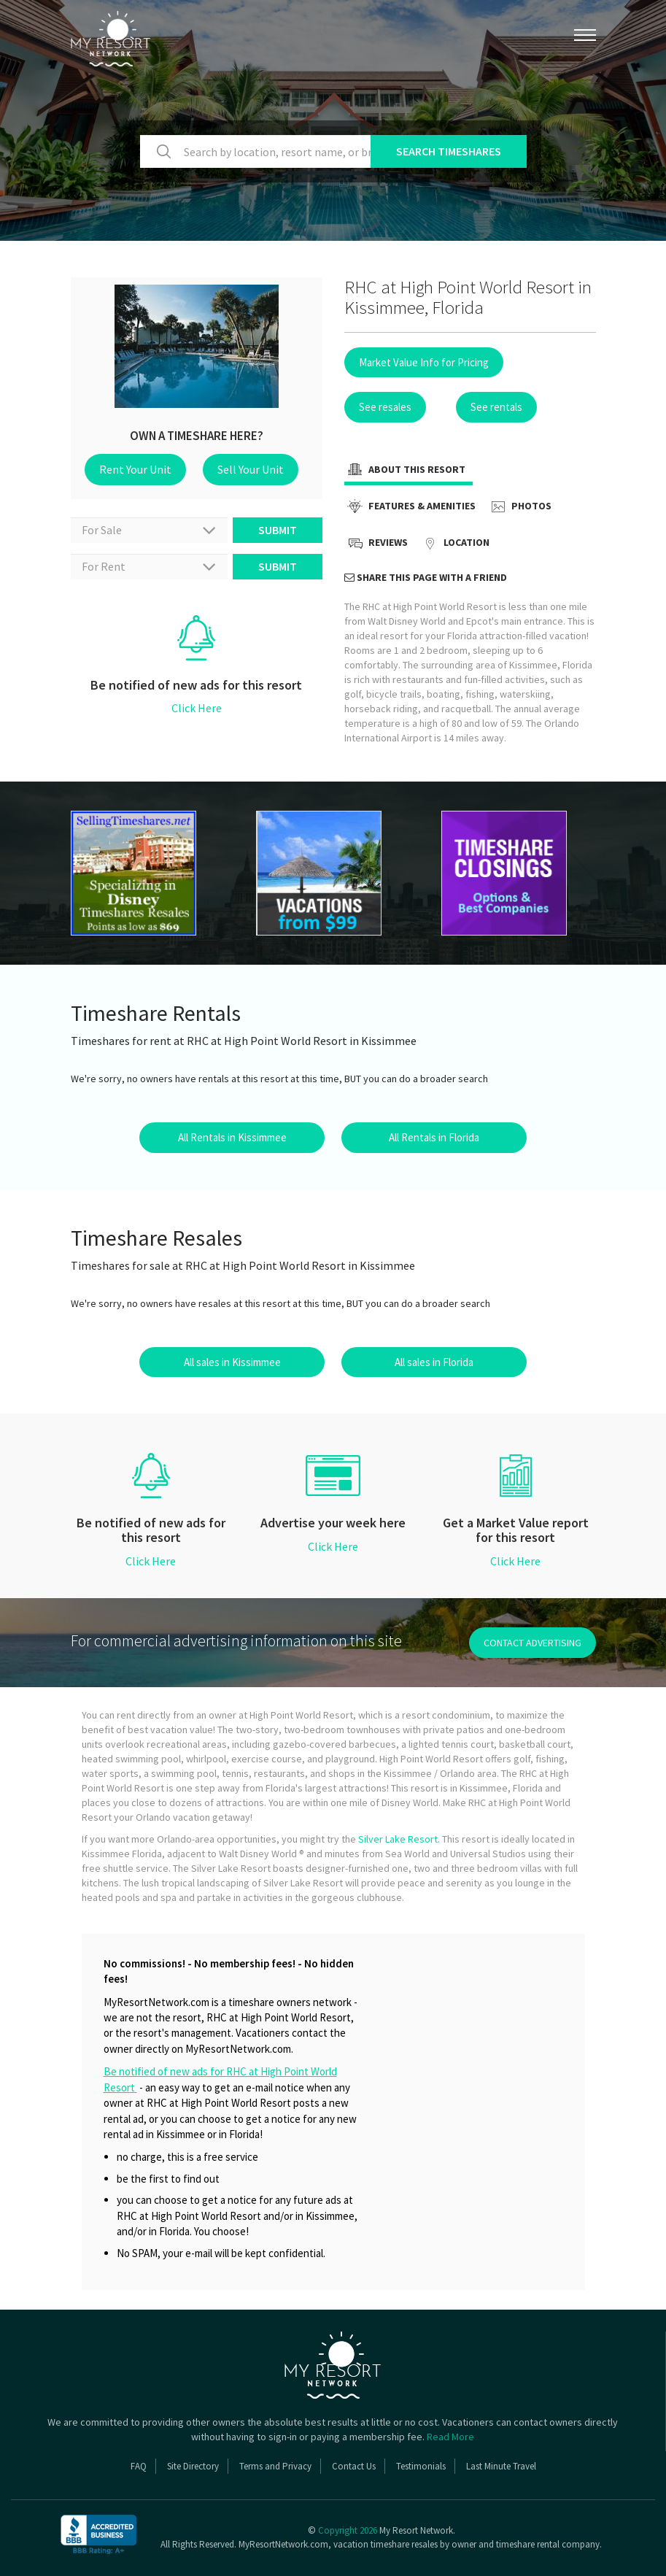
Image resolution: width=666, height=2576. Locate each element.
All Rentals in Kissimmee (232, 1137)
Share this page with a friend (425, 577)
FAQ (139, 2466)
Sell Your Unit (250, 469)
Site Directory (193, 2466)
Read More (450, 2436)
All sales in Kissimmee (232, 1362)
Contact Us (354, 2466)
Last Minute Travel (501, 2466)
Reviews (376, 544)
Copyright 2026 (347, 2530)
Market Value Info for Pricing (424, 362)
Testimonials (421, 2466)
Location (454, 544)
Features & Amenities (410, 507)
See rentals (496, 407)
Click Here (196, 708)
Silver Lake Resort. (399, 1839)
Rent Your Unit (135, 469)
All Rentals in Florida (434, 1137)
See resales (385, 407)
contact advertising (532, 1642)
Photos (519, 507)
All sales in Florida (434, 1362)
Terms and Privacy (275, 2466)
